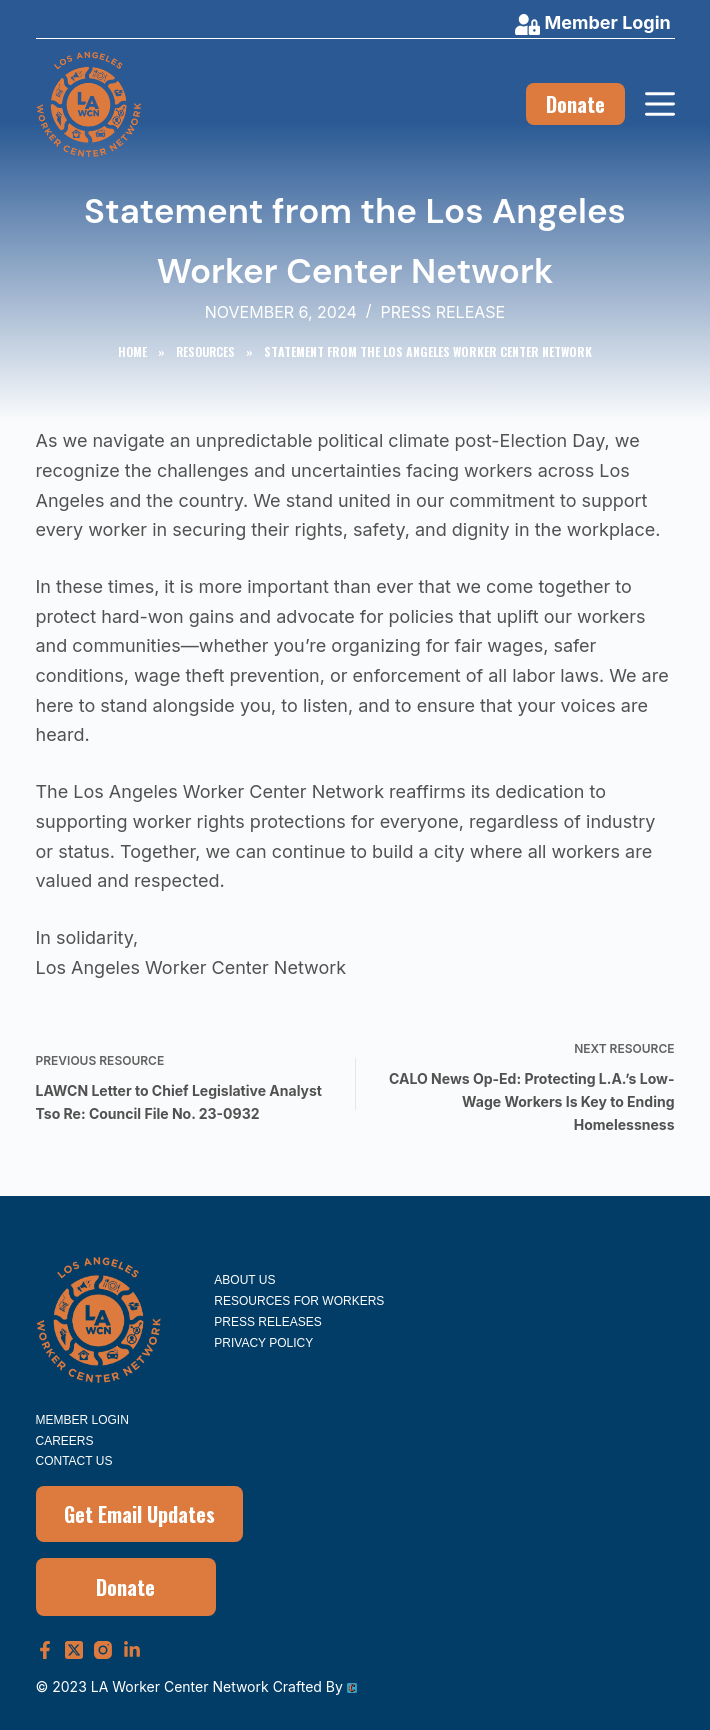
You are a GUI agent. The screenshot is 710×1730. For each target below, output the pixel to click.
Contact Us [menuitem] (74, 1461)
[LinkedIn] (132, 1650)
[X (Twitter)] (74, 1650)
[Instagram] (103, 1650)
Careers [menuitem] (65, 1441)
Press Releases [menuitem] (267, 1322)
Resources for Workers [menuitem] (299, 1301)
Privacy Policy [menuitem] (263, 1343)
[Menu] (660, 104)
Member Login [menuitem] (82, 1420)
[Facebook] (45, 1650)
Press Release (443, 312)
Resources (205, 351)
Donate (575, 104)
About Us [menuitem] (244, 1280)
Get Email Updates (139, 1514)
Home (132, 351)
